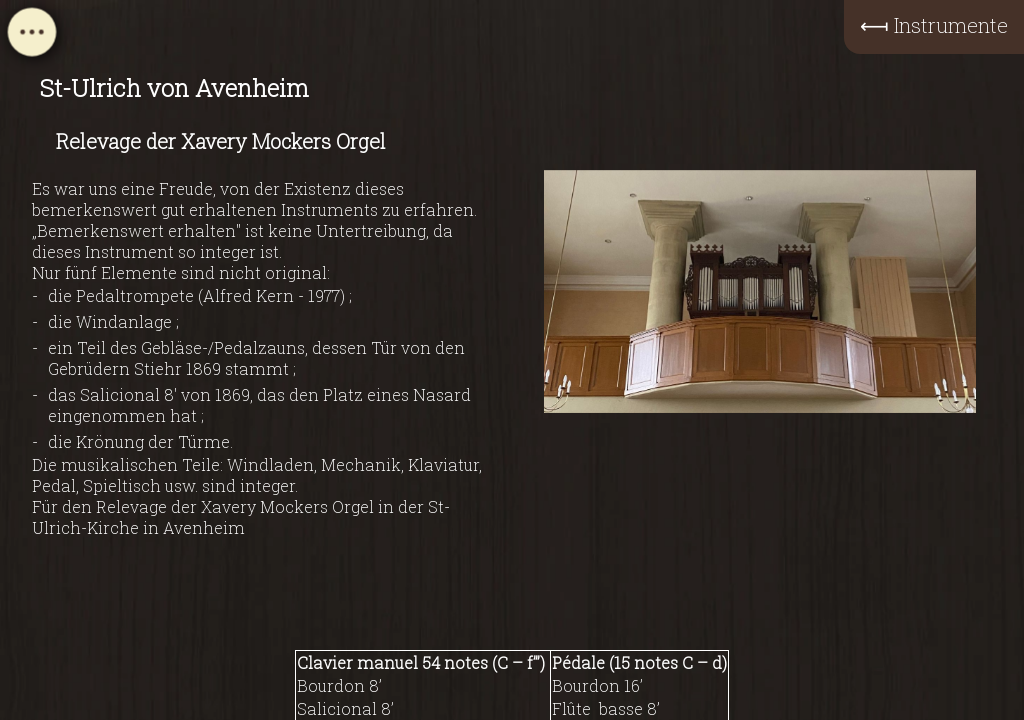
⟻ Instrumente (934, 25)
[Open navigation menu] (32, 38)
